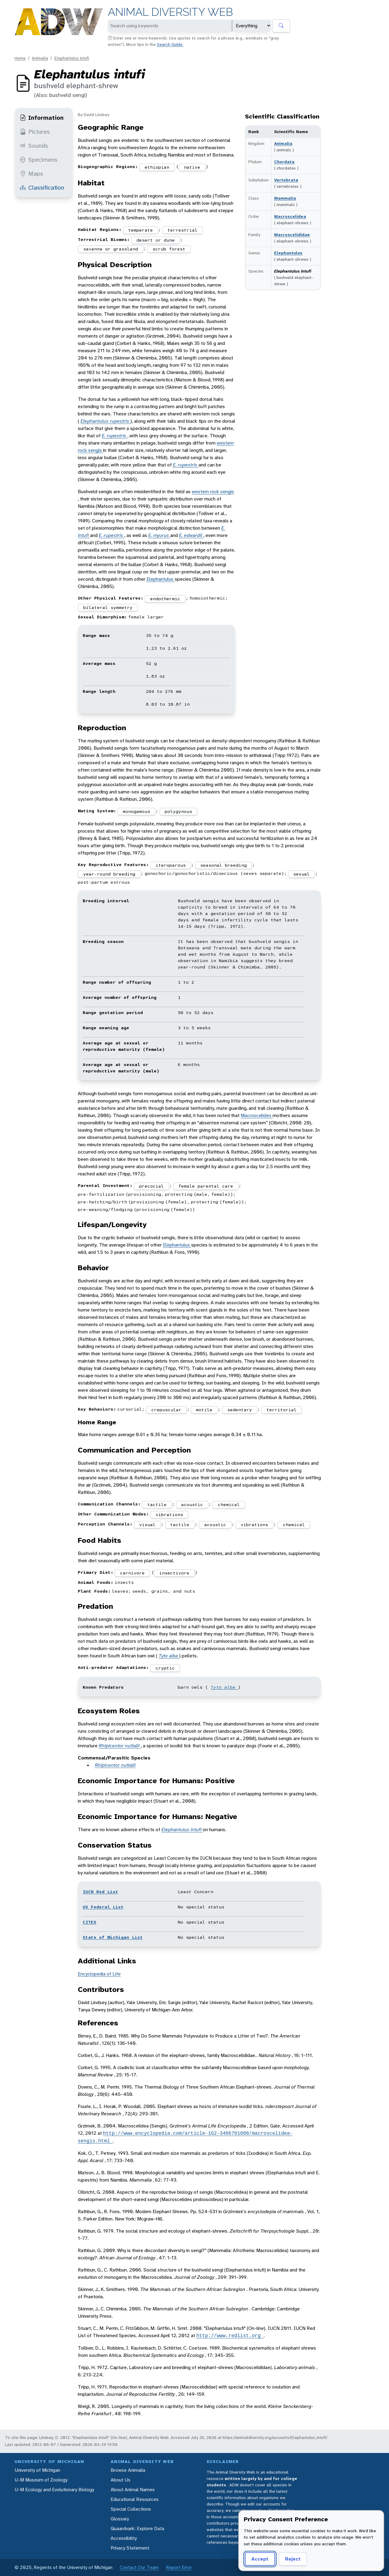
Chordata (284, 161)
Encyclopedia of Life (99, 1974)
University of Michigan (37, 2470)
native (192, 167)
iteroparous (171, 865)
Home (20, 58)
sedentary (239, 1409)
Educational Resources (135, 2499)
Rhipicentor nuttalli (120, 1745)
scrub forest (169, 249)
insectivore (174, 1573)
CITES (89, 1922)
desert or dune (155, 240)
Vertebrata (286, 180)
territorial (282, 1409)
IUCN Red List (100, 1891)
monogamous (136, 811)
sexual (301, 874)
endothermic (165, 598)
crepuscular (166, 1409)
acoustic (192, 1504)
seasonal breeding (223, 865)
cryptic (165, 1668)
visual (147, 1524)
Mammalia (285, 198)
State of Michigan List (113, 1937)
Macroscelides (257, 1115)
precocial (151, 1186)
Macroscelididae (292, 234)
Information (42, 117)
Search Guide (170, 44)
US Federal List (103, 1907)
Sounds (34, 145)
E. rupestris (114, 435)
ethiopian (157, 167)
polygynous (178, 811)
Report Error (179, 2567)
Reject (293, 2559)
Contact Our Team (139, 2567)
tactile (157, 1504)
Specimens (38, 159)
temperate (140, 230)
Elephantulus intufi (71, 58)
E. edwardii (191, 535)
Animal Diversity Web (170, 12)
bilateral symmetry (108, 607)
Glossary (120, 2519)
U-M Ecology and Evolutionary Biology (54, 2489)
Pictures (35, 131)
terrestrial (182, 230)
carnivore (132, 1573)
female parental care (205, 1186)
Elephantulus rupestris (105, 421)
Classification (42, 187)
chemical (229, 1504)
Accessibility (124, 2538)
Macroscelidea (290, 216)
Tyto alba (169, 1656)
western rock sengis (213, 491)
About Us (120, 2480)
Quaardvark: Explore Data (137, 2528)
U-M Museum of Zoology (41, 2480)
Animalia (40, 58)
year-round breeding (109, 874)
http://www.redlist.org (229, 2335)
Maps (31, 173)
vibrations (169, 1514)
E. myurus (159, 535)
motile (204, 1409)
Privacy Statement (130, 2548)
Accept (259, 2559)
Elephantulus (288, 253)
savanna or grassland (110, 249)
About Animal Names (133, 2489)
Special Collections (131, 2509)
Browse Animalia (128, 2470)
